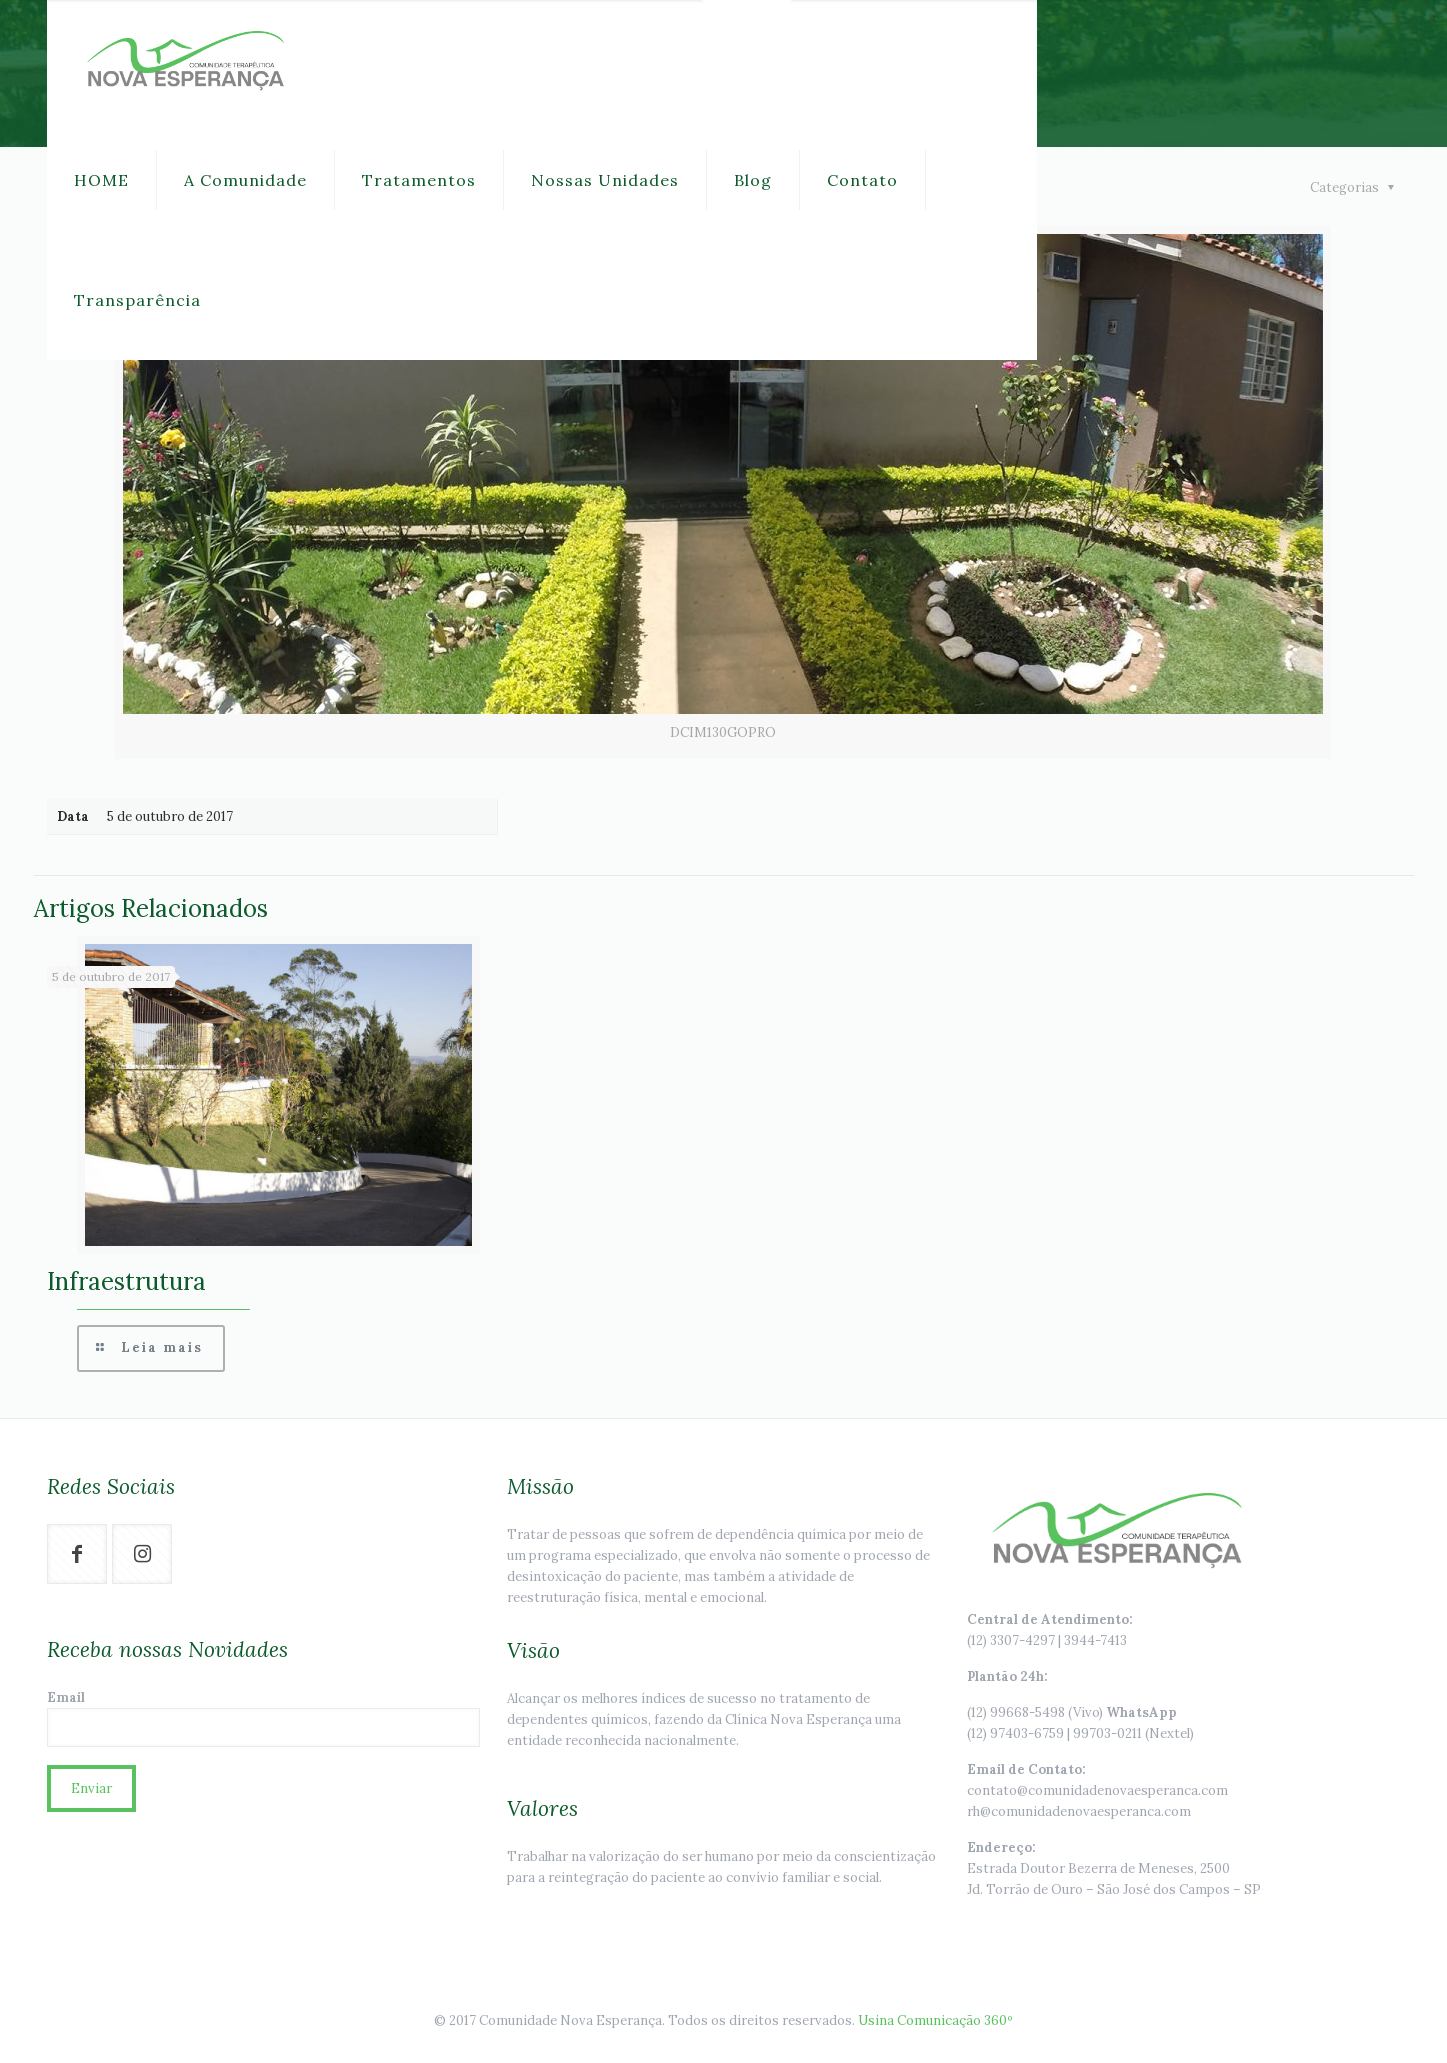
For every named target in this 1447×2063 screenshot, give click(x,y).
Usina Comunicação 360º (935, 2020)
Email (263, 1718)
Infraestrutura (126, 1281)
